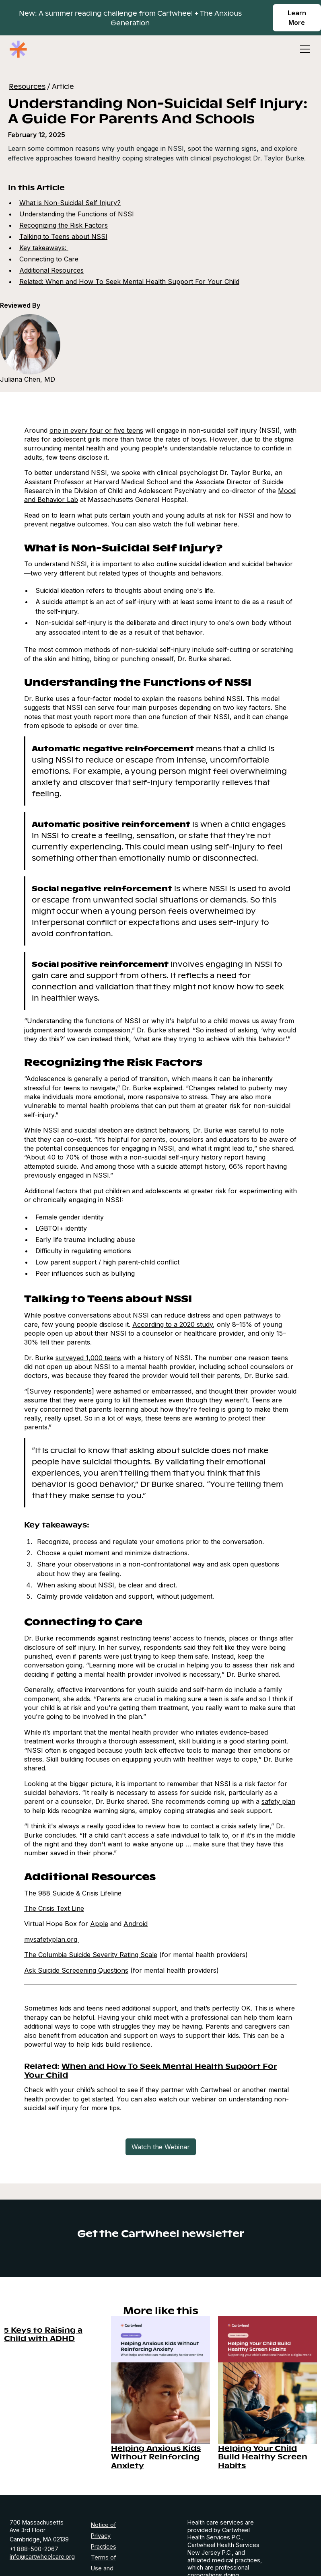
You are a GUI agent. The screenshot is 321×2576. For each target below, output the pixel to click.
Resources (27, 86)
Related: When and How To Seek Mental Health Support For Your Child (129, 282)
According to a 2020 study (172, 1324)
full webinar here (210, 524)
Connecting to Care (48, 259)
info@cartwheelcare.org (42, 2556)
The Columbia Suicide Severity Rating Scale (90, 1955)
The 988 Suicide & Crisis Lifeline (72, 1893)
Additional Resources (51, 270)
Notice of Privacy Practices (103, 2535)
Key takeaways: (43, 248)
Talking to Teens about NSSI (63, 236)
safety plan (278, 1801)
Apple (99, 1924)
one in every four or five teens (96, 430)
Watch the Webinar (161, 2147)
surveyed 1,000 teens (88, 1358)
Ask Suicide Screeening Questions (76, 1970)
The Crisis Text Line (54, 1908)
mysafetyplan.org (51, 1939)
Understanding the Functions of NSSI (76, 214)
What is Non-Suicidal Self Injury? (70, 203)
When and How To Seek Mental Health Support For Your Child (150, 2070)
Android (135, 1924)
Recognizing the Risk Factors (63, 225)
